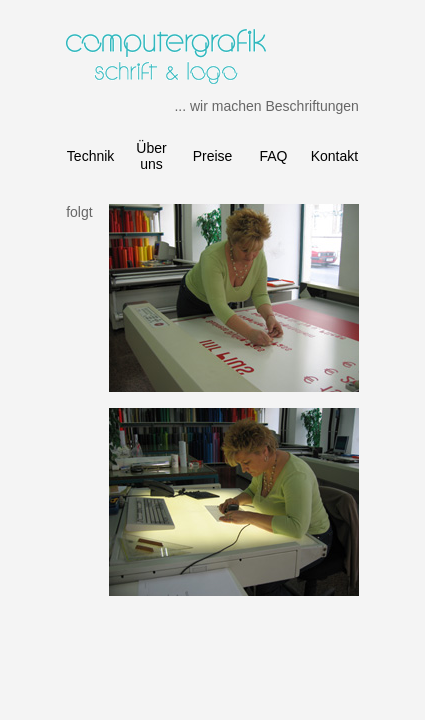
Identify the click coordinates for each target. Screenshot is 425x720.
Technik (90, 156)
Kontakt (334, 156)
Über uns (151, 156)
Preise (213, 156)
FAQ (273, 156)
